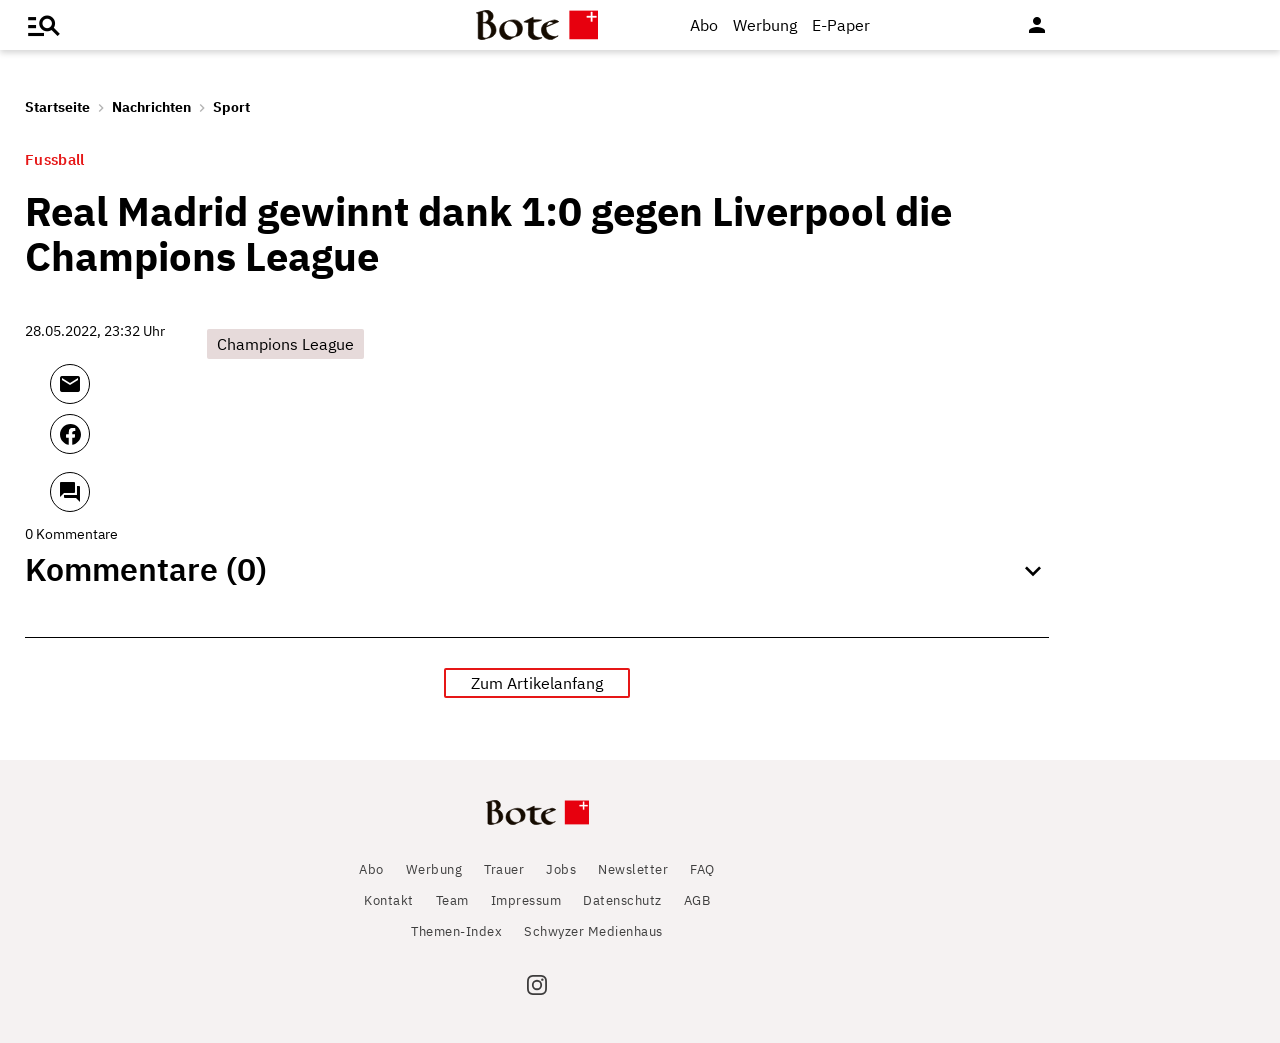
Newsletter (633, 869)
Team (452, 900)
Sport (231, 107)
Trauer (504, 869)
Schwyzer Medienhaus (593, 931)
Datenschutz (622, 900)
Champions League (285, 344)
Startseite (57, 107)
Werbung (765, 25)
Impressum (526, 900)
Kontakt (389, 900)
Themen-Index (456, 931)
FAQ (702, 869)
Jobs (561, 869)
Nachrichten (151, 107)
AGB (697, 900)
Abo (704, 25)
